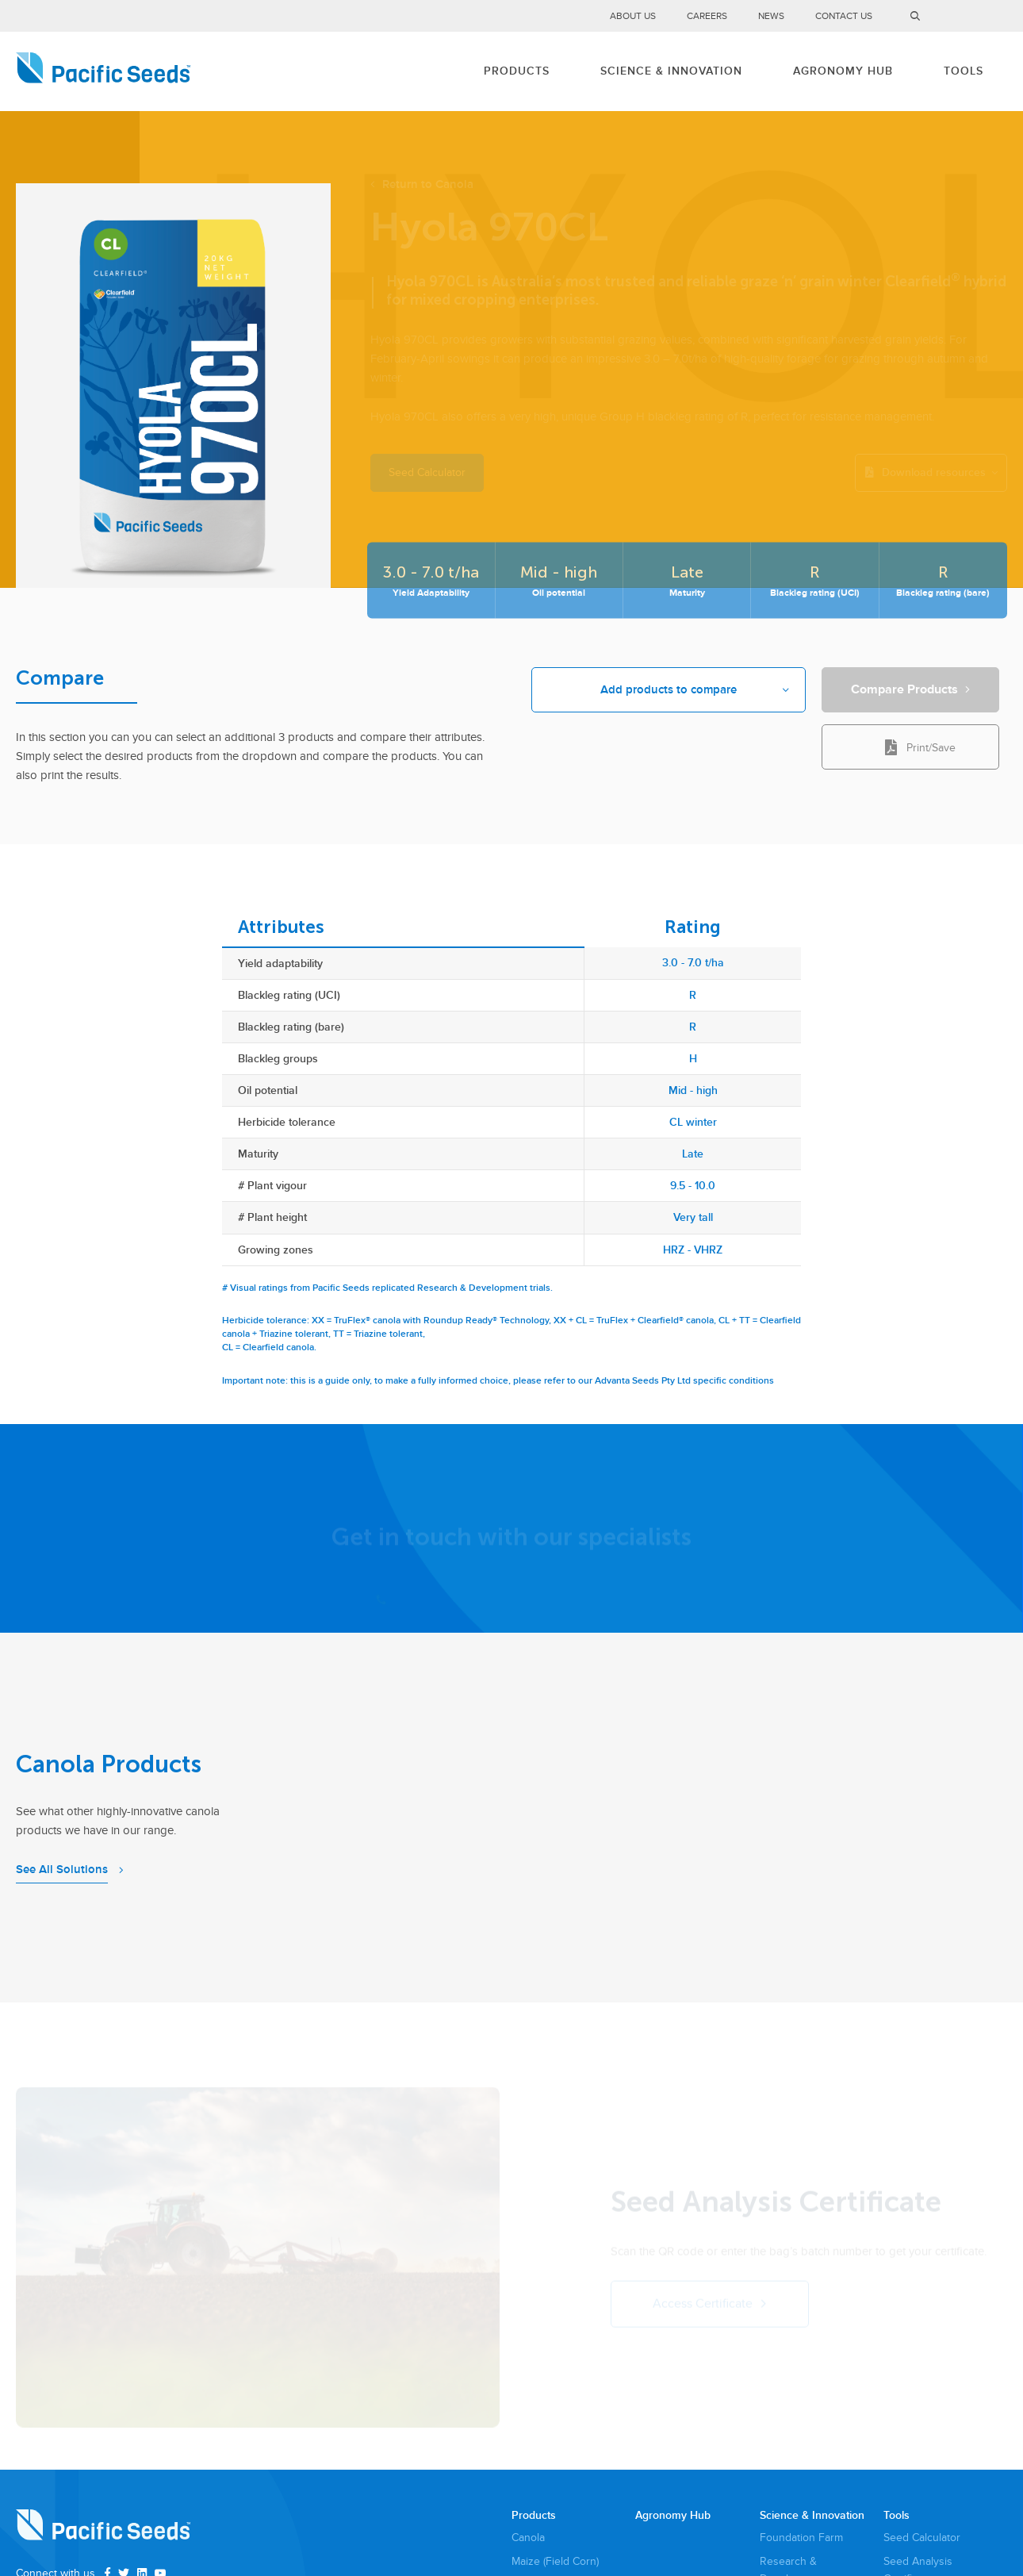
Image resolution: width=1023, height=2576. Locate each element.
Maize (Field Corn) (555, 2561)
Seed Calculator (921, 2537)
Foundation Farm (801, 2537)
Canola (528, 2537)
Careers (707, 16)
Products (517, 71)
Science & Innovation (671, 71)
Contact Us (843, 16)
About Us (633, 16)
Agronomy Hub (843, 71)
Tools (963, 71)
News (771, 16)
